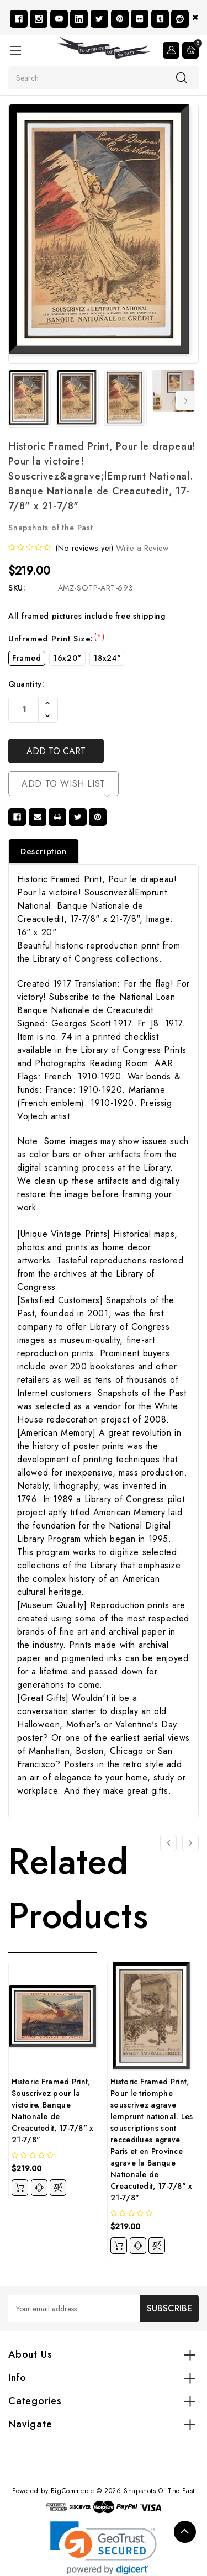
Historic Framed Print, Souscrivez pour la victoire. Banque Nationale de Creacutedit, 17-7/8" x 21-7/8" (53, 2110)
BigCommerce (72, 2491)
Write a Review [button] (142, 548)
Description (43, 851)
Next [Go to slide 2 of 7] (186, 400)
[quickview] (39, 2187)
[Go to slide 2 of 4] (190, 1843)
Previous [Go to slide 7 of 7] (15, 400)
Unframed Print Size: (56, 639)
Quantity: (26, 684)
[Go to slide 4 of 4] (168, 1843)
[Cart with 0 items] (190, 50)
